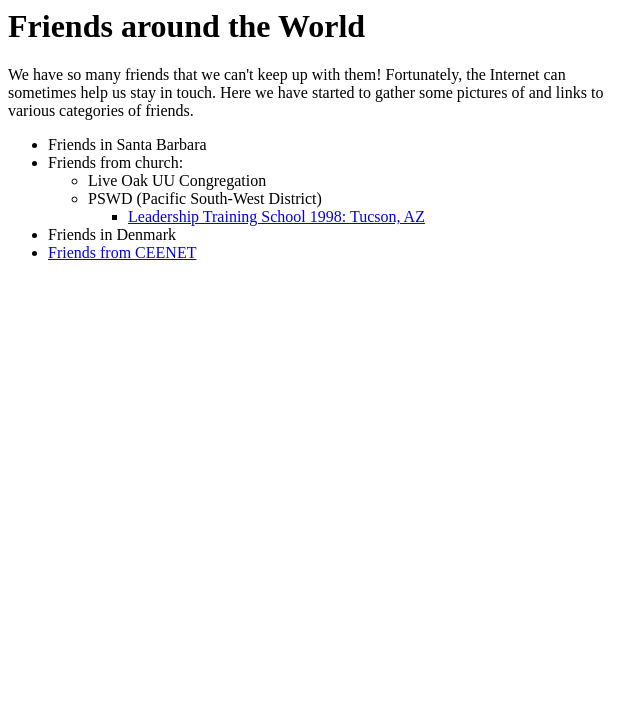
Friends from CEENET (122, 252)
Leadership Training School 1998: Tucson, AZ (276, 216)
